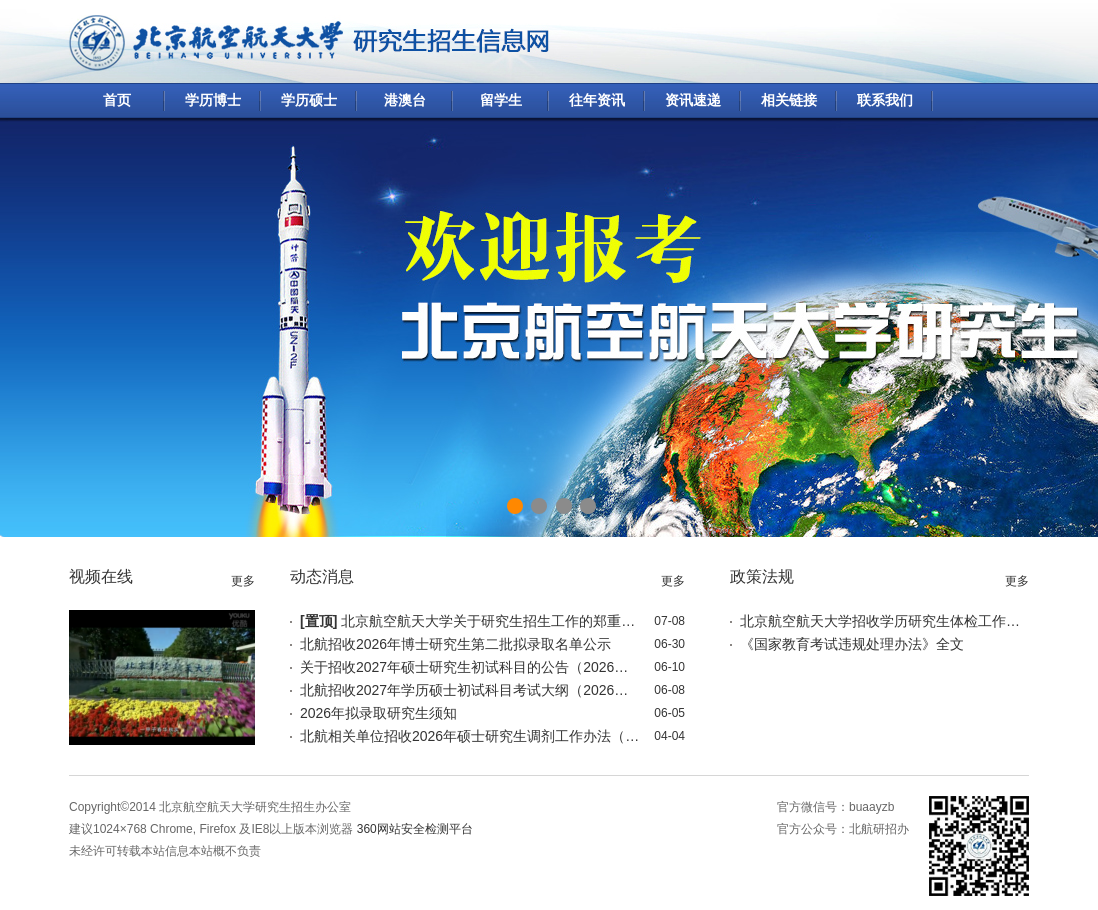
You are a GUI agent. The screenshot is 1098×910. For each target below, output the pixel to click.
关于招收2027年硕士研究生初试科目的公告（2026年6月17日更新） (470, 667)
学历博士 (213, 100)
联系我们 (885, 100)
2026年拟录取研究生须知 (378, 713)
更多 (243, 581)
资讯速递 (693, 100)
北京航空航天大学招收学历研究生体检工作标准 (880, 621)
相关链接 (789, 100)
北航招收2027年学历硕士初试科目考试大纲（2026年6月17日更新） (470, 690)
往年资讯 (597, 100)
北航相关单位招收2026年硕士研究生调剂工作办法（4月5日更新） (470, 736)
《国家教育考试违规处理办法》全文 (852, 644)
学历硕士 (309, 100)
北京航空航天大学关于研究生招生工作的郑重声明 (470, 621)
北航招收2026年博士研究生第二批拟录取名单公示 (455, 644)
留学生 (501, 100)
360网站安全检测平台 (415, 829)
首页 (117, 100)
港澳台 (405, 100)
